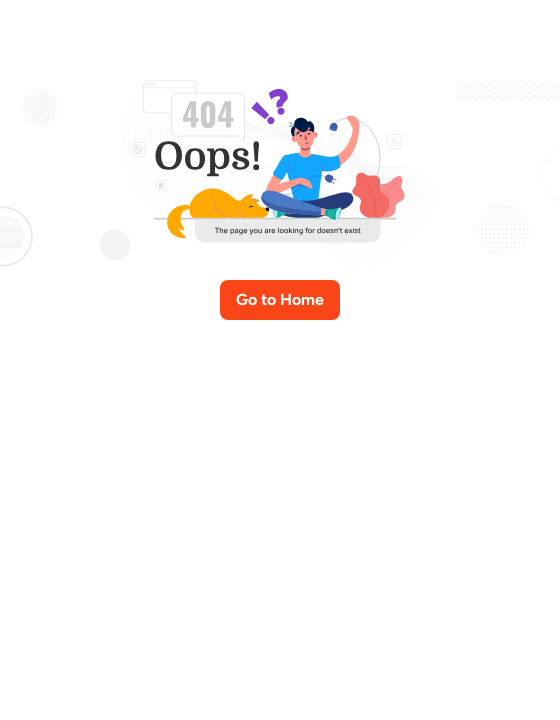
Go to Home (280, 299)
